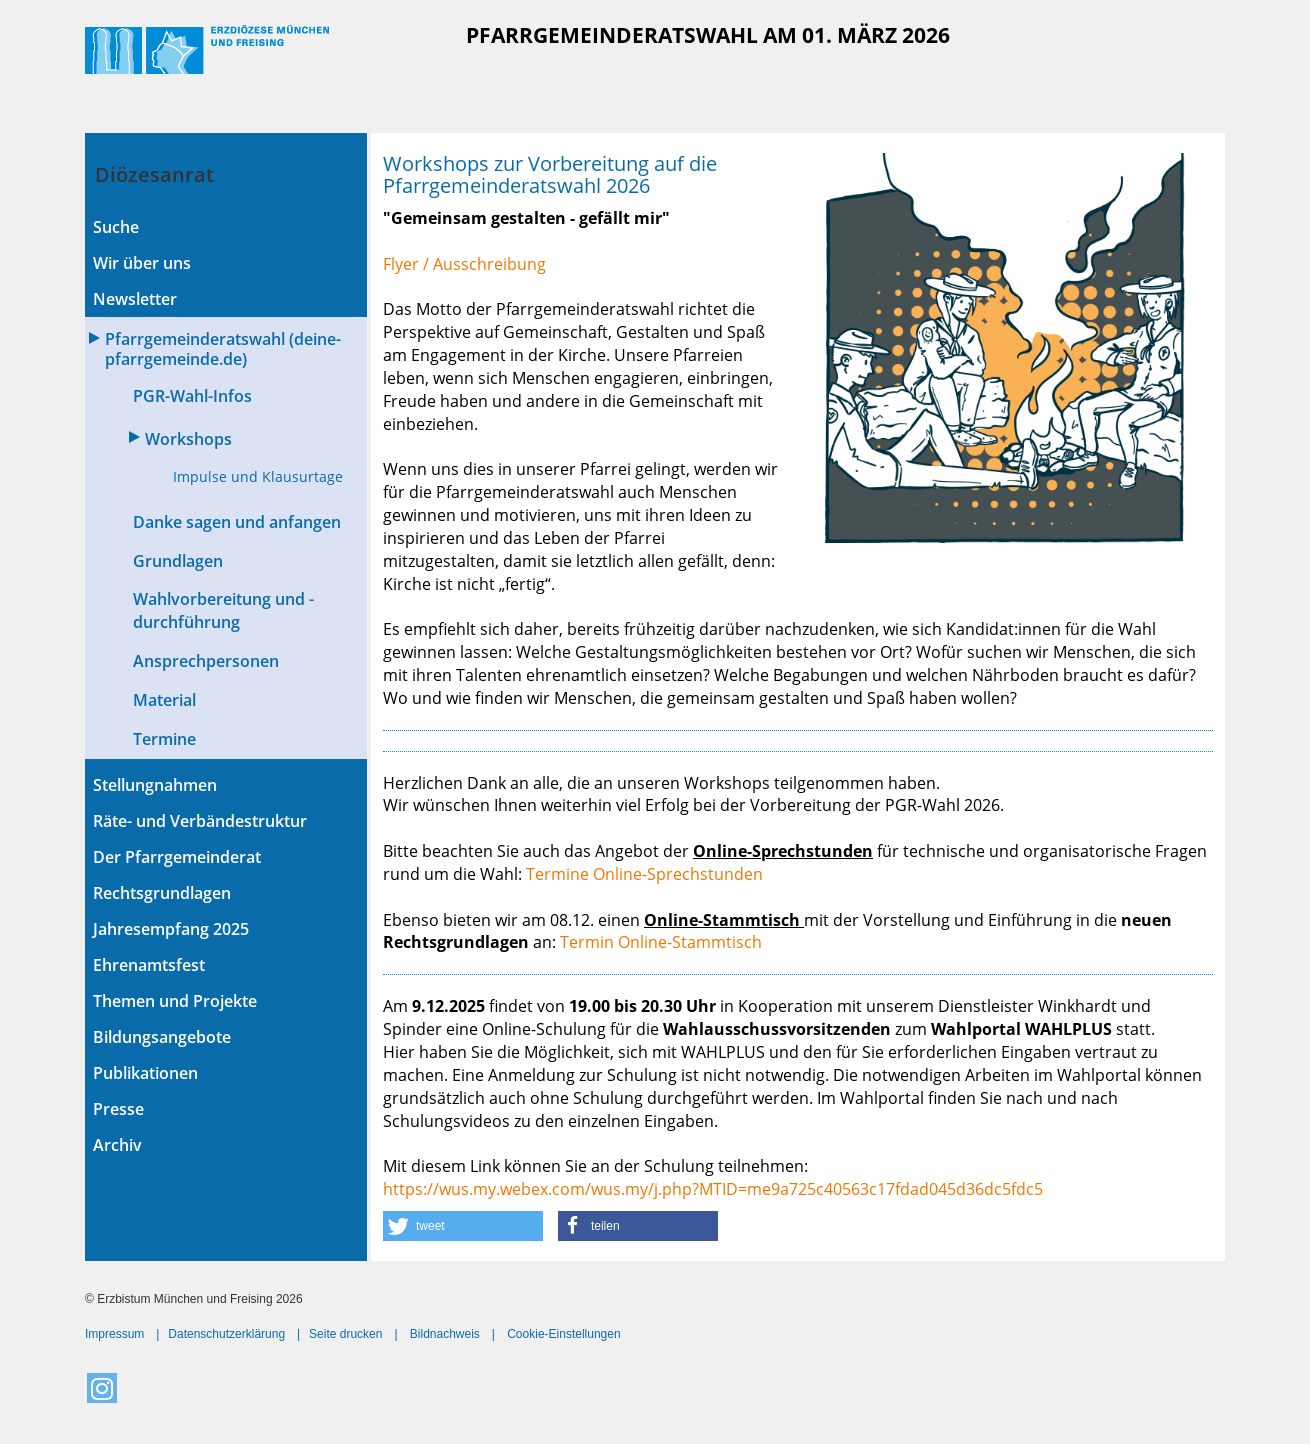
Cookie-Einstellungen (563, 1334)
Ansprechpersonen (206, 661)
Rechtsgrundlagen (162, 893)
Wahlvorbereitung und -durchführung (223, 610)
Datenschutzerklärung (226, 1334)
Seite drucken (345, 1334)
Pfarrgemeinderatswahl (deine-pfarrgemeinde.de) (223, 349)
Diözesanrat (154, 174)
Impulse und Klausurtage (258, 476)
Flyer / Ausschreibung (466, 264)
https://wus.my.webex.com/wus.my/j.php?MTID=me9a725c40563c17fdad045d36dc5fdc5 (713, 1189)
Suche (116, 227)
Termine (164, 739)
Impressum (114, 1334)
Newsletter (135, 299)
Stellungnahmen (155, 785)
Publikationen (145, 1073)
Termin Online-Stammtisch (661, 942)
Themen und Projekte (175, 1001)
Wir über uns (142, 263)
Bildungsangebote (162, 1037)
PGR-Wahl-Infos (192, 396)
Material (164, 700)
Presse (118, 1109)
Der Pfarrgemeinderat (177, 857)
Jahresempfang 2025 (171, 929)
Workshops (188, 439)
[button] (463, 1226)
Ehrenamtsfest (149, 965)
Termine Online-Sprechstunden (644, 874)
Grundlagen (178, 561)
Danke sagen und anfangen (237, 522)
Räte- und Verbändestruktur (200, 821)
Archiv (117, 1145)
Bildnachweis (445, 1334)
